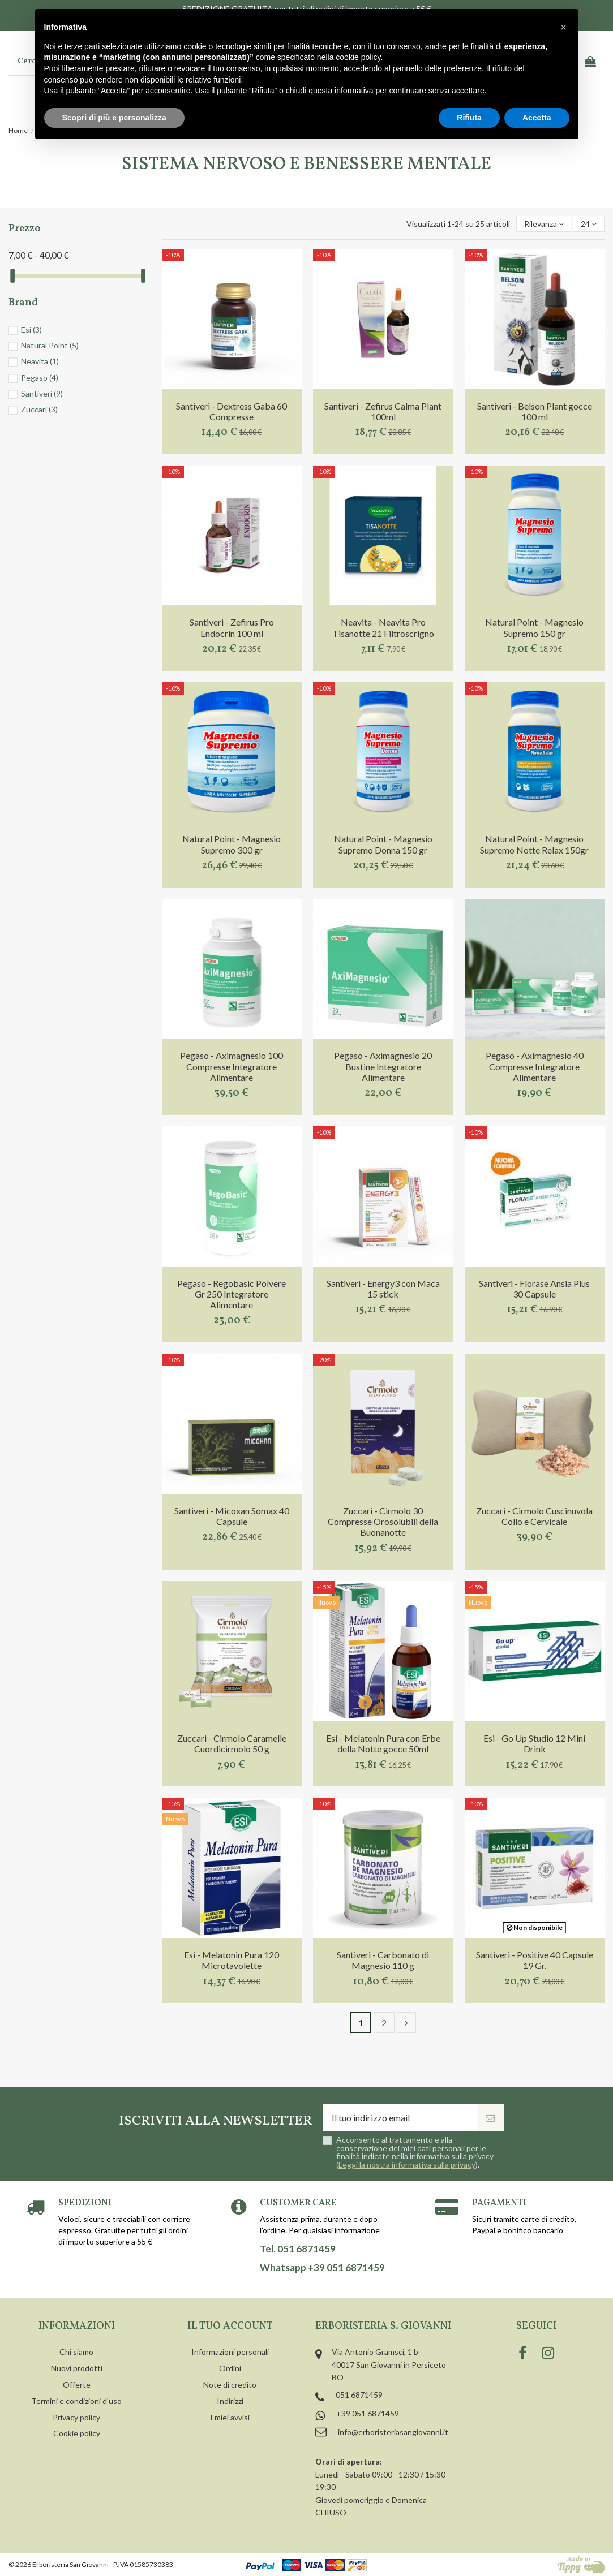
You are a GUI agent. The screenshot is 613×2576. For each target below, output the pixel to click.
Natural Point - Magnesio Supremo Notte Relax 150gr (534, 844)
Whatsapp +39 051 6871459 (322, 2267)
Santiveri (42, 393)
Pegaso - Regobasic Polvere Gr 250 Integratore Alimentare (231, 1294)
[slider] (12, 276)
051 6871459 (359, 2395)
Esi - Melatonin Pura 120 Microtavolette (231, 1960)
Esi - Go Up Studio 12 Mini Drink (534, 1743)
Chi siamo (76, 2352)
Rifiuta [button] (469, 117)
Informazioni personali (230, 2352)
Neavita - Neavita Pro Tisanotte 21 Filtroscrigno (383, 627)
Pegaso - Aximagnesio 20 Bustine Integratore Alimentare (383, 1066)
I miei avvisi (230, 2417)
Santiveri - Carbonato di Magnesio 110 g (383, 1960)
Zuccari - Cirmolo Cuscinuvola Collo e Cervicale (534, 1516)
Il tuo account (230, 2326)
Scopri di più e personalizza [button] (114, 117)
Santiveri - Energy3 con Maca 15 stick (383, 1288)
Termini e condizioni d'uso (76, 2401)
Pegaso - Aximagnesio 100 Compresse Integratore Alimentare (231, 1066)
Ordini (230, 2368)
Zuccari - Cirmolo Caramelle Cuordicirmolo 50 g (231, 1743)
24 (589, 224)
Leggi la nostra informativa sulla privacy (406, 2164)
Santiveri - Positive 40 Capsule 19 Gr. (534, 1960)
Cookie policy (76, 2433)
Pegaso (39, 377)
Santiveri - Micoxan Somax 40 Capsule (231, 1516)
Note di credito (229, 2384)
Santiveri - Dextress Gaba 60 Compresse (231, 411)
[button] (564, 27)
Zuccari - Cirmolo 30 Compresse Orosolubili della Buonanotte (383, 1521)
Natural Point (50, 345)
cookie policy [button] (358, 57)
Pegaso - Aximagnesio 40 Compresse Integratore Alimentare (535, 1066)
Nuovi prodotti (76, 2368)
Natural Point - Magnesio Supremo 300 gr (231, 844)
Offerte (77, 2384)
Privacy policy (76, 2417)
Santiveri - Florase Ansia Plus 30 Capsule (534, 1288)
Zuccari (39, 409)
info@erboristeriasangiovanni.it (393, 2432)
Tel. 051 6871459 (298, 2249)
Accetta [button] (536, 117)
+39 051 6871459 (367, 2413)
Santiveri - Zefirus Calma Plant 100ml (382, 411)
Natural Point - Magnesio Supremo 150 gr (534, 627)
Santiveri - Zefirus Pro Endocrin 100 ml (232, 627)
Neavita (40, 361)
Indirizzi (230, 2401)
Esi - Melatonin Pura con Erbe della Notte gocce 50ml (383, 1743)
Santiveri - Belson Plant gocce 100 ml (534, 411)
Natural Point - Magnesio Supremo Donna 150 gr (383, 844)
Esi (31, 329)
